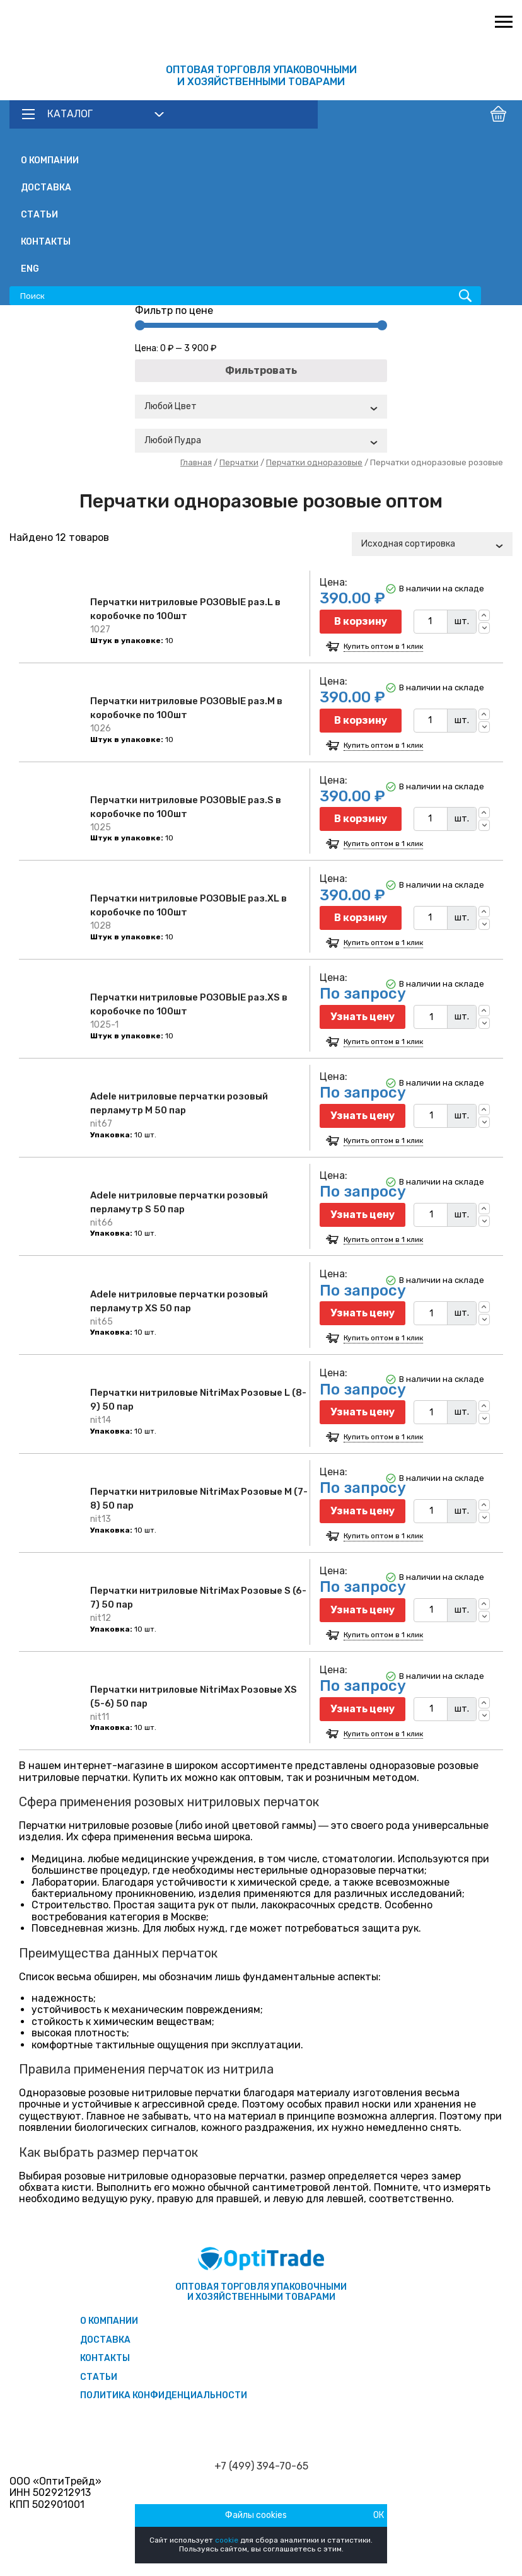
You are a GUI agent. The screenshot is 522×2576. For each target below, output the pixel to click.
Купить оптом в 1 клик (383, 646)
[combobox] (261, 407)
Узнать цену (362, 1017)
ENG (30, 269)
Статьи (39, 214)
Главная (196, 462)
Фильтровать (261, 370)
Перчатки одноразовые (314, 462)
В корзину (360, 621)
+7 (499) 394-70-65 (261, 2466)
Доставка (46, 187)
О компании (50, 160)
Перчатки (238, 462)
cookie (226, 2540)
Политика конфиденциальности (163, 2395)
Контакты (46, 241)
